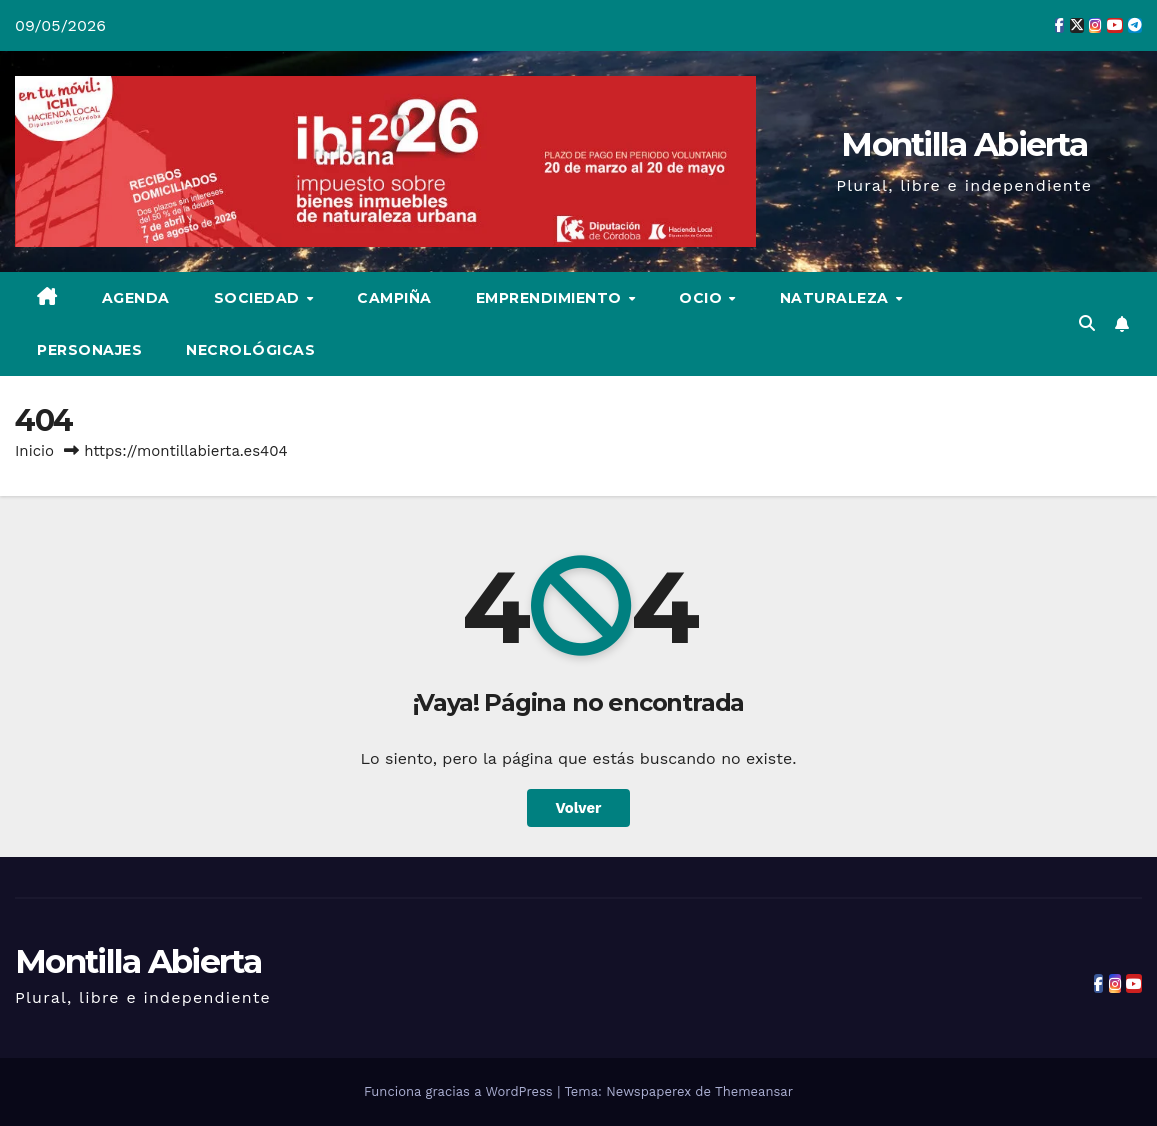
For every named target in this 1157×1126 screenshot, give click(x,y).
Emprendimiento (551, 298)
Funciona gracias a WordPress (460, 1091)
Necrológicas (250, 350)
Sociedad (259, 298)
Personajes (89, 350)
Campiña (394, 298)
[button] (1087, 323)
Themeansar (754, 1091)
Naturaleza (837, 298)
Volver (578, 808)
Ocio (703, 298)
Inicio (34, 451)
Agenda (136, 298)
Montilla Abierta (964, 144)
